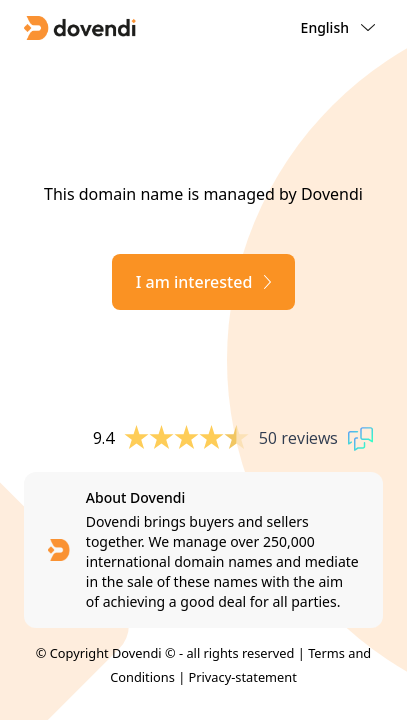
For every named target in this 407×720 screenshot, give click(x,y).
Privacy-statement (243, 677)
